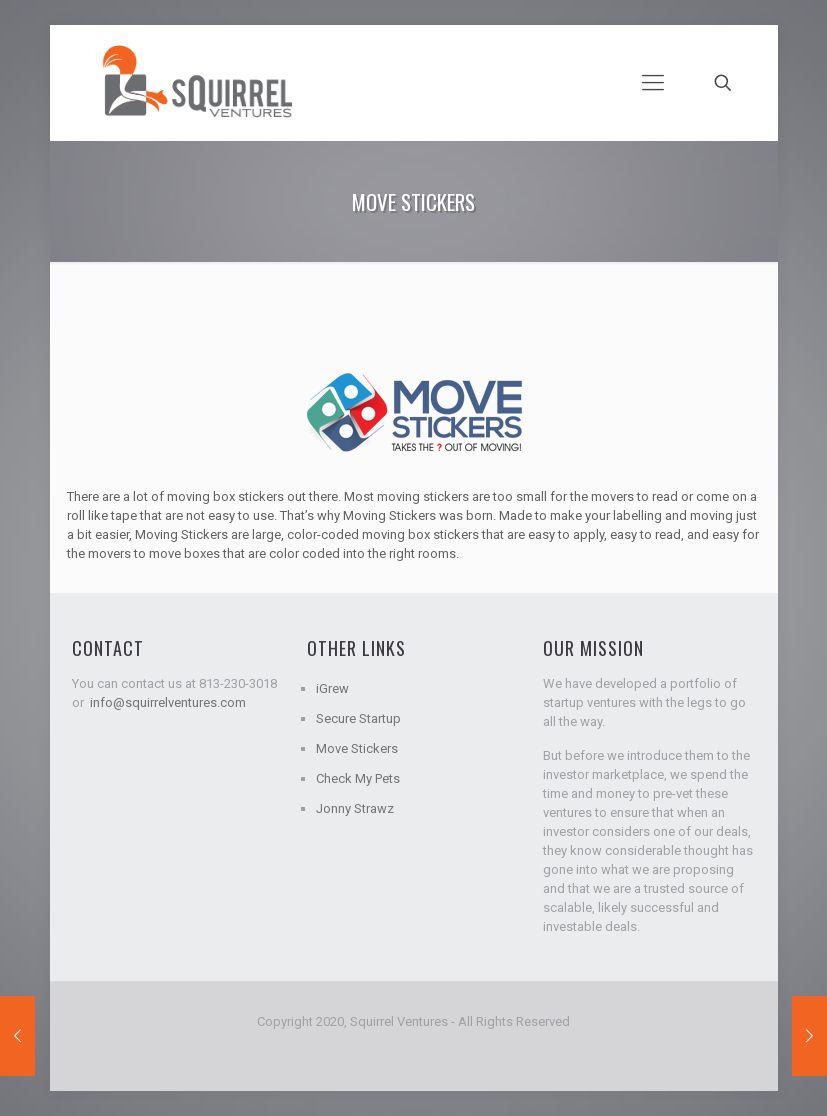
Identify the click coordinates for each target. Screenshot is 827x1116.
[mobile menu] (653, 83)
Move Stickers (357, 748)
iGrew (332, 688)
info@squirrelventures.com (168, 702)
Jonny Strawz (355, 808)
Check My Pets (358, 778)
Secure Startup (358, 718)
